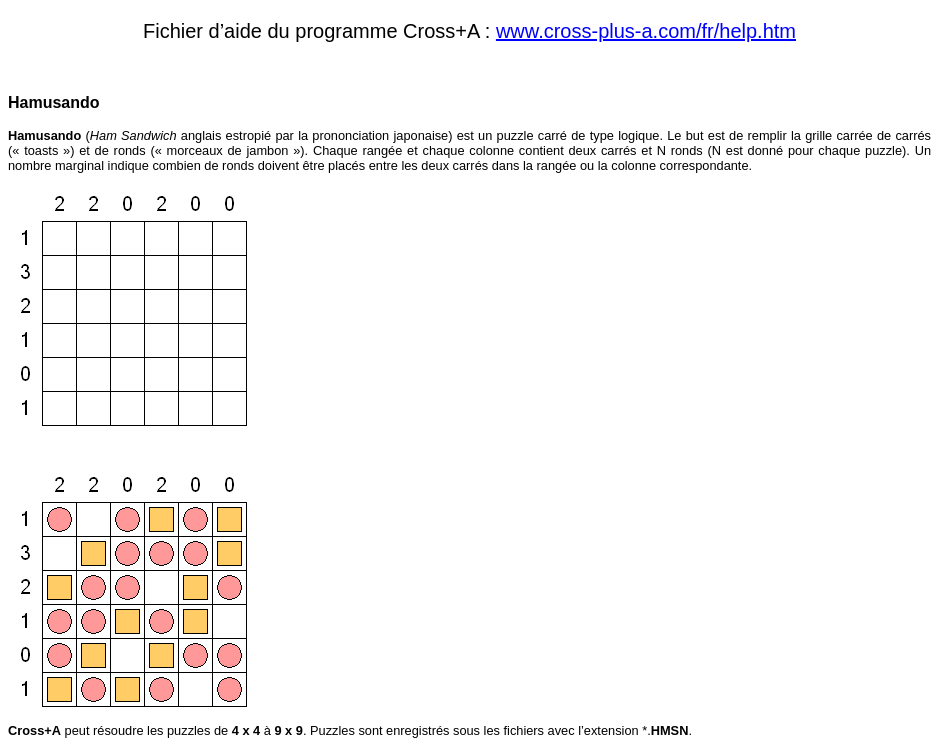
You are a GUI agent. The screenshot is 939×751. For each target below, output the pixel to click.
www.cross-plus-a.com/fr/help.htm (646, 31)
